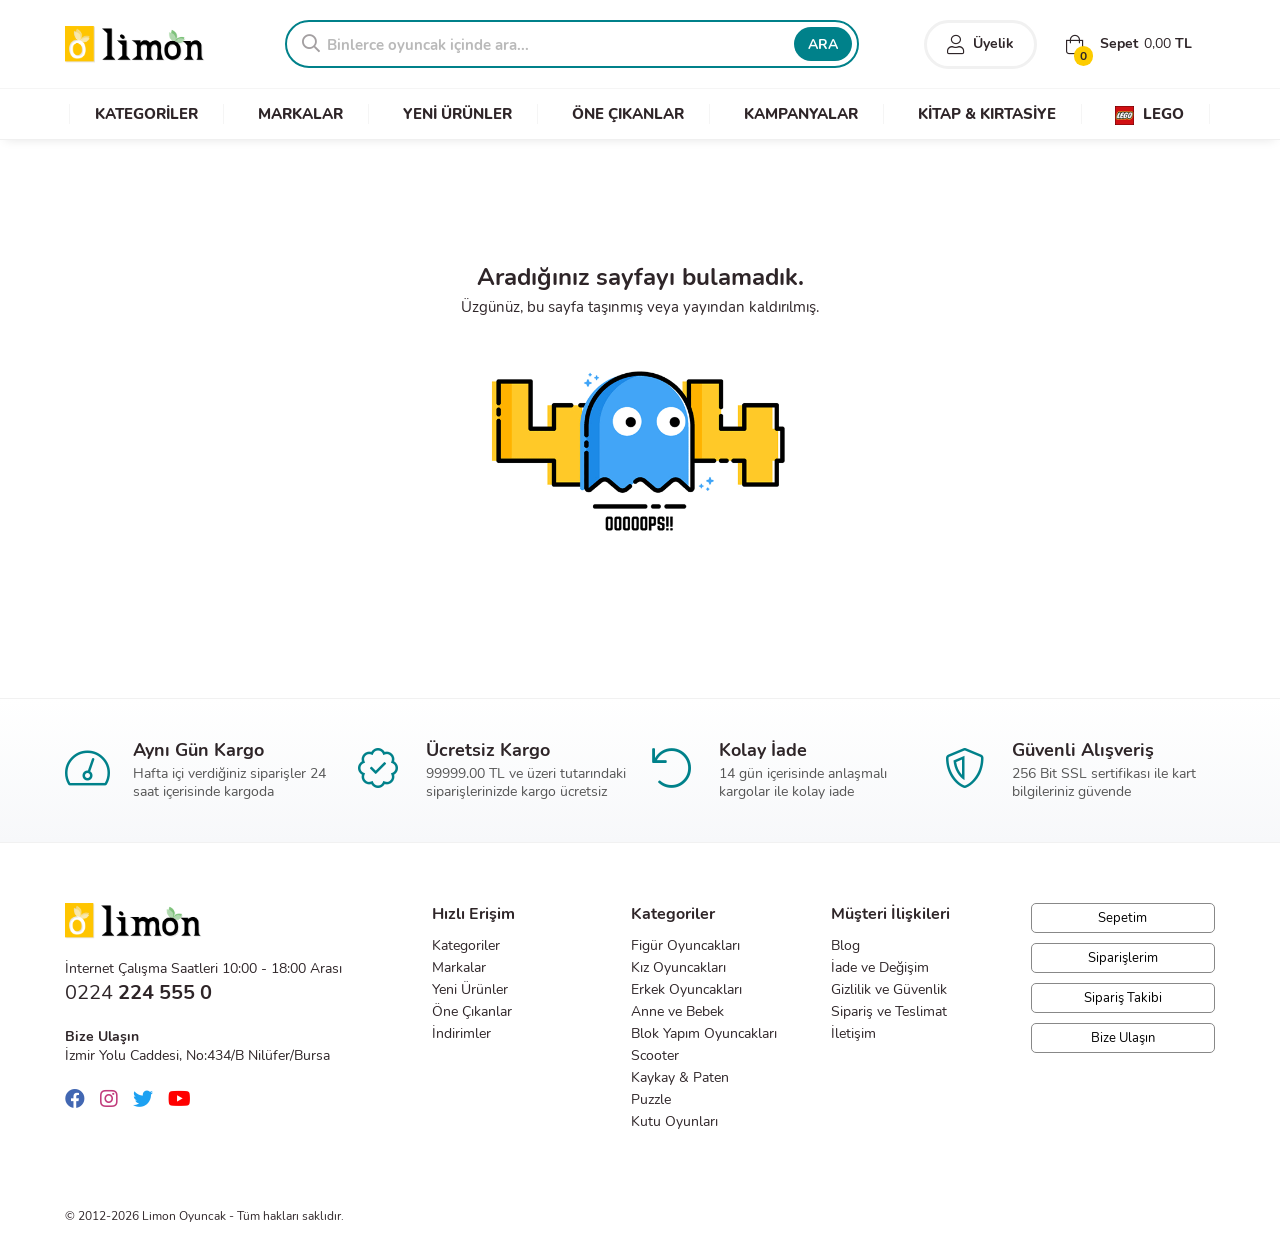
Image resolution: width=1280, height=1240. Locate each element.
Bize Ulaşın (1123, 1038)
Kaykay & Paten (680, 1077)
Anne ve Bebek (677, 1011)
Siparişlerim (1123, 958)
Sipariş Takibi (1123, 998)
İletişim (853, 1033)
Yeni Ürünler (470, 989)
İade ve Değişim (880, 967)
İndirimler (461, 1033)
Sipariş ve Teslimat (889, 1011)
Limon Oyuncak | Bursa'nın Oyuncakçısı (135, 44)
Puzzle (651, 1099)
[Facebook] (80, 1099)
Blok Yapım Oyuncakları (704, 1033)
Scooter (655, 1055)
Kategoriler (466, 945)
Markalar (459, 967)
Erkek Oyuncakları (686, 989)
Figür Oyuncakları (685, 945)
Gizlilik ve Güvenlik (889, 989)
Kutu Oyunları (674, 1121)
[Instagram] (114, 1099)
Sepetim (1122, 918)
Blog (845, 945)
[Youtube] (184, 1099)
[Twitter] (148, 1099)
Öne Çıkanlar (472, 1011)
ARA (823, 44)
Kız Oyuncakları (678, 967)
